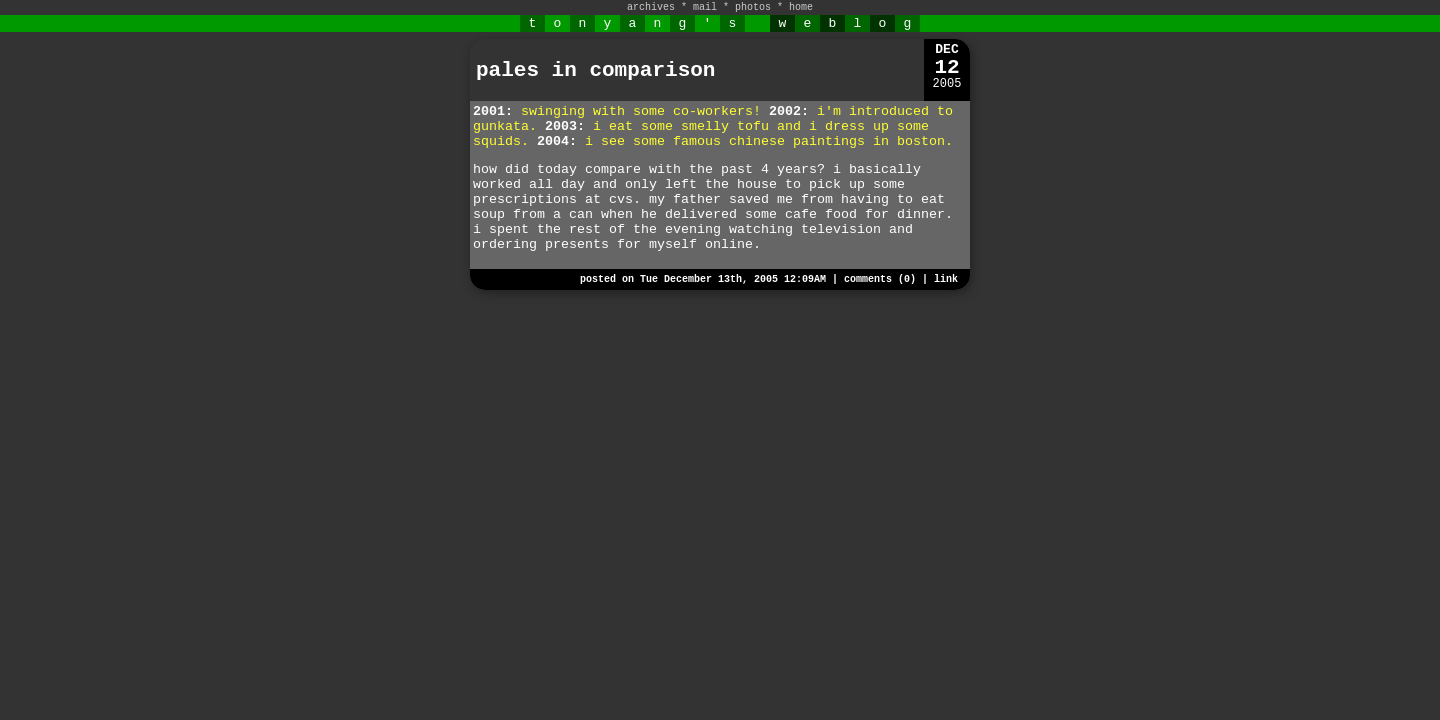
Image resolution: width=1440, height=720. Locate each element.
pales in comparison (595, 70)
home (801, 7)
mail (705, 7)
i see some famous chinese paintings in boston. (769, 141)
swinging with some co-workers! (641, 111)
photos (753, 7)
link (946, 279)
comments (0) (880, 279)
